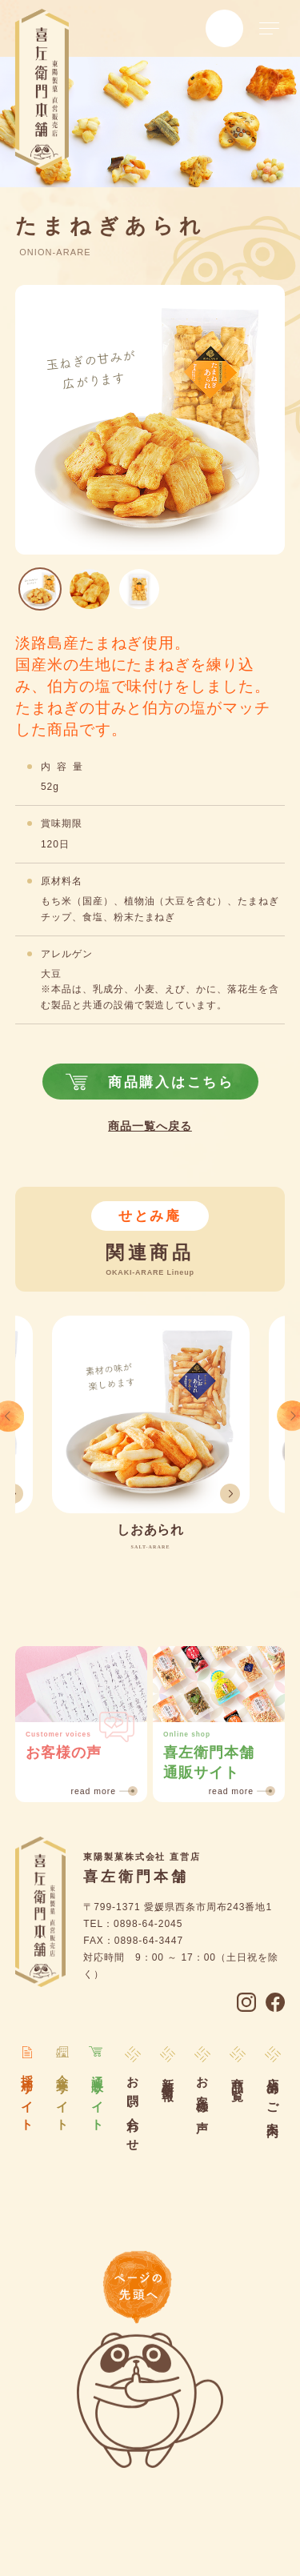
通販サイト (97, 2096)
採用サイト (27, 2096)
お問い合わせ (132, 2108)
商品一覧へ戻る (150, 1126)
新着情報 (167, 2076)
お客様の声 (203, 2092)
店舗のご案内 (273, 2094)
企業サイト (62, 2096)
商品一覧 (238, 2076)
